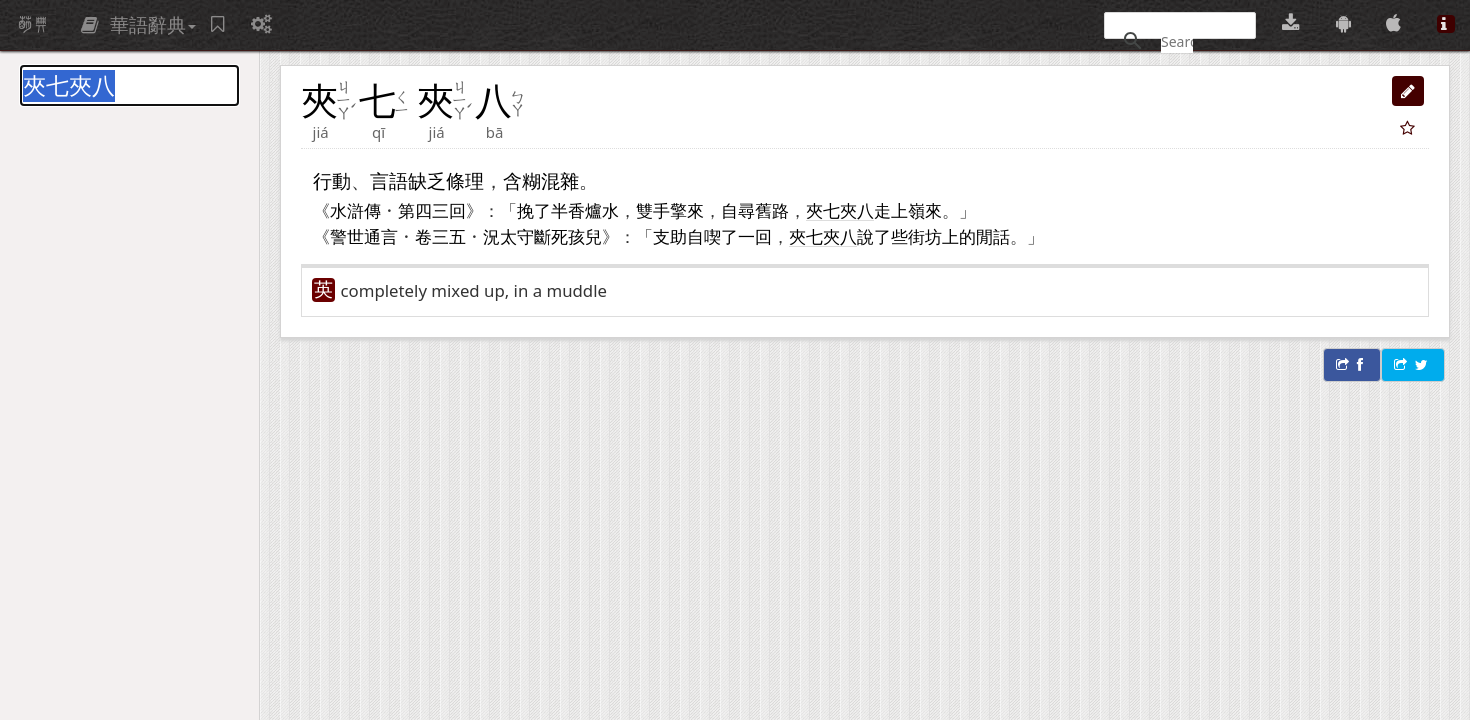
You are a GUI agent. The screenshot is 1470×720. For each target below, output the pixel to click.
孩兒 (585, 236)
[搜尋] (1177, 41)
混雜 (560, 180)
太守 (517, 236)
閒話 (993, 236)
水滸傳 (355, 210)
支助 (670, 236)
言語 (389, 180)
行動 (332, 180)
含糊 (522, 180)
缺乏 (427, 180)
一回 (755, 236)
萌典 (33, 25)
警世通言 (364, 236)
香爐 (585, 210)
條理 (465, 180)
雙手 (653, 210)
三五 (449, 236)
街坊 (925, 236)
